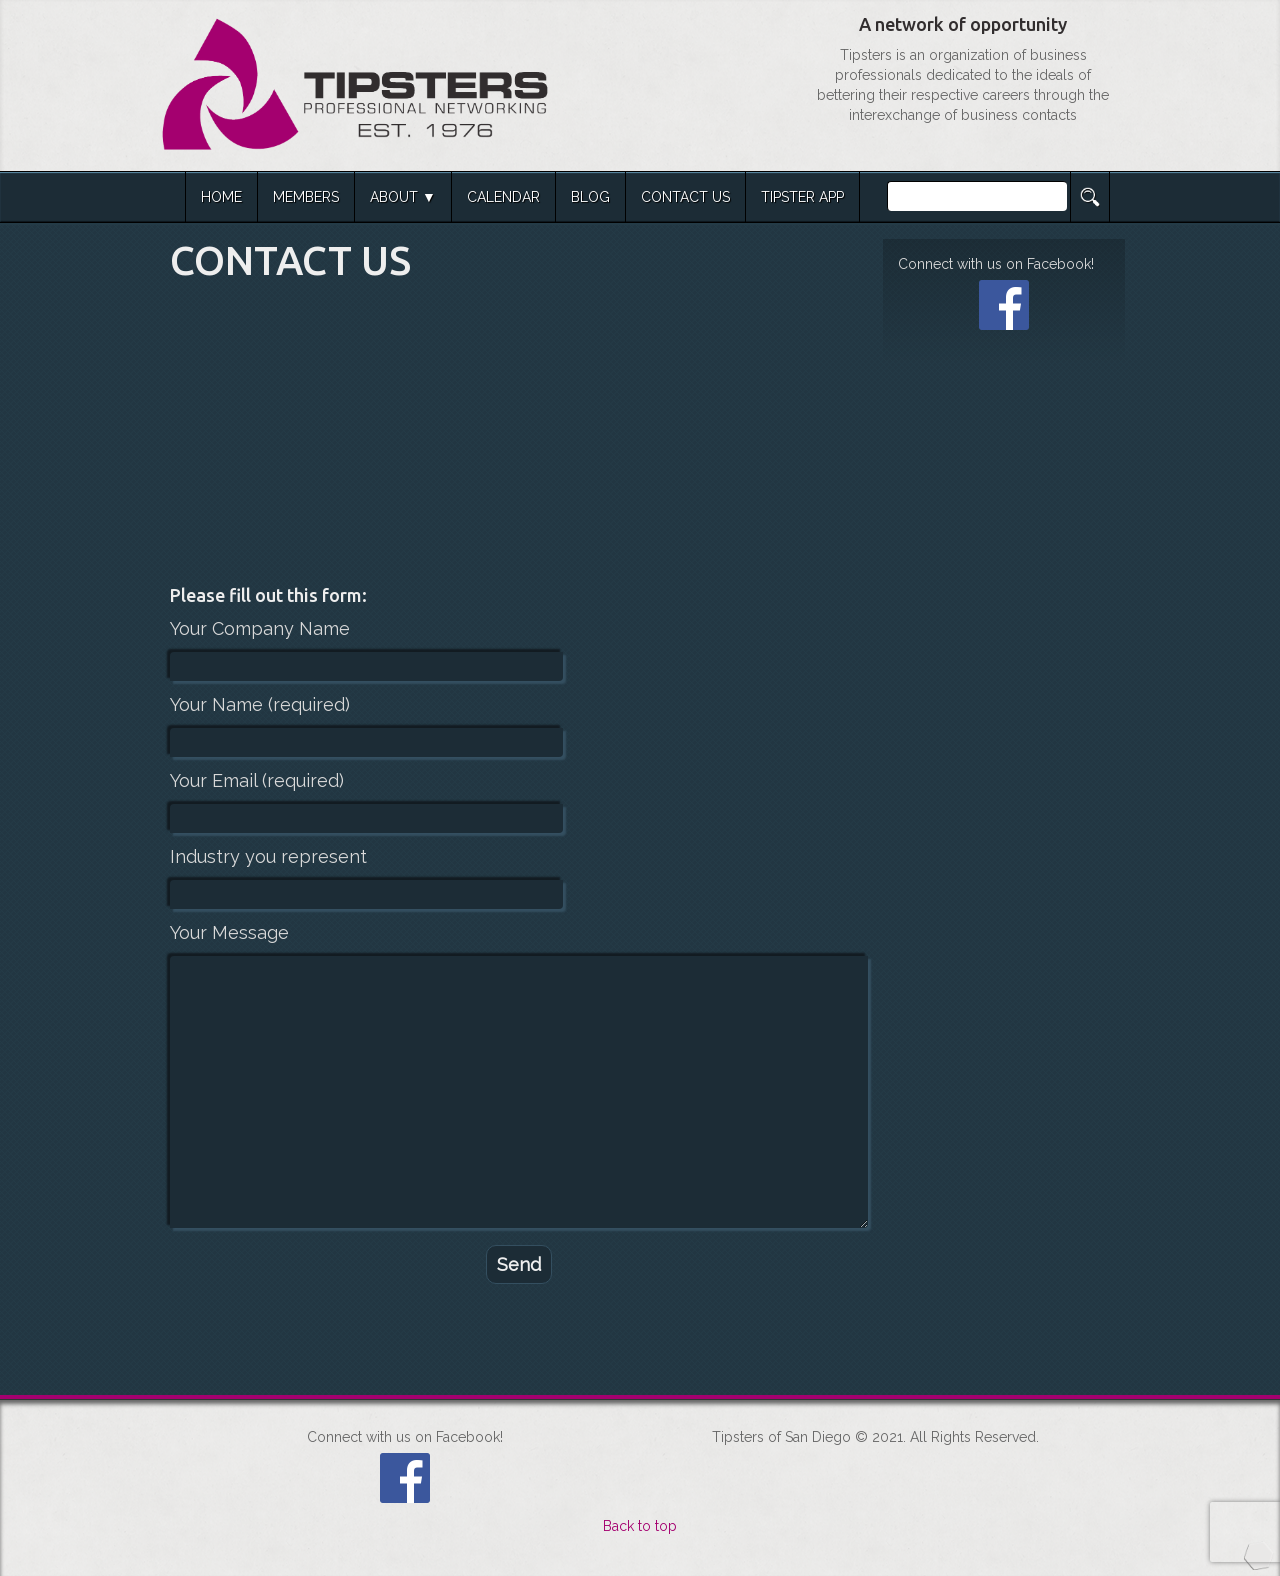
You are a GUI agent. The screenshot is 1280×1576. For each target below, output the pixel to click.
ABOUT (394, 197)
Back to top (640, 1526)
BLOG (590, 197)
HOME (221, 197)
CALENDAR (503, 197)
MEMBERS (306, 197)
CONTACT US (685, 197)
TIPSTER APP (802, 197)
